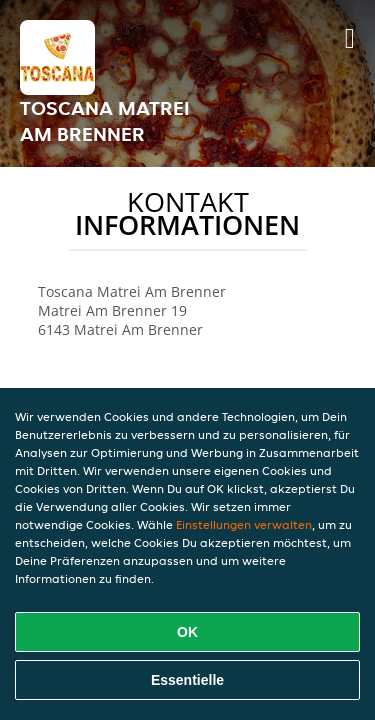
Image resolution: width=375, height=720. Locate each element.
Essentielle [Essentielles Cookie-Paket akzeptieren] (187, 680)
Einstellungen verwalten (244, 524)
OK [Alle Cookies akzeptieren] (187, 632)
